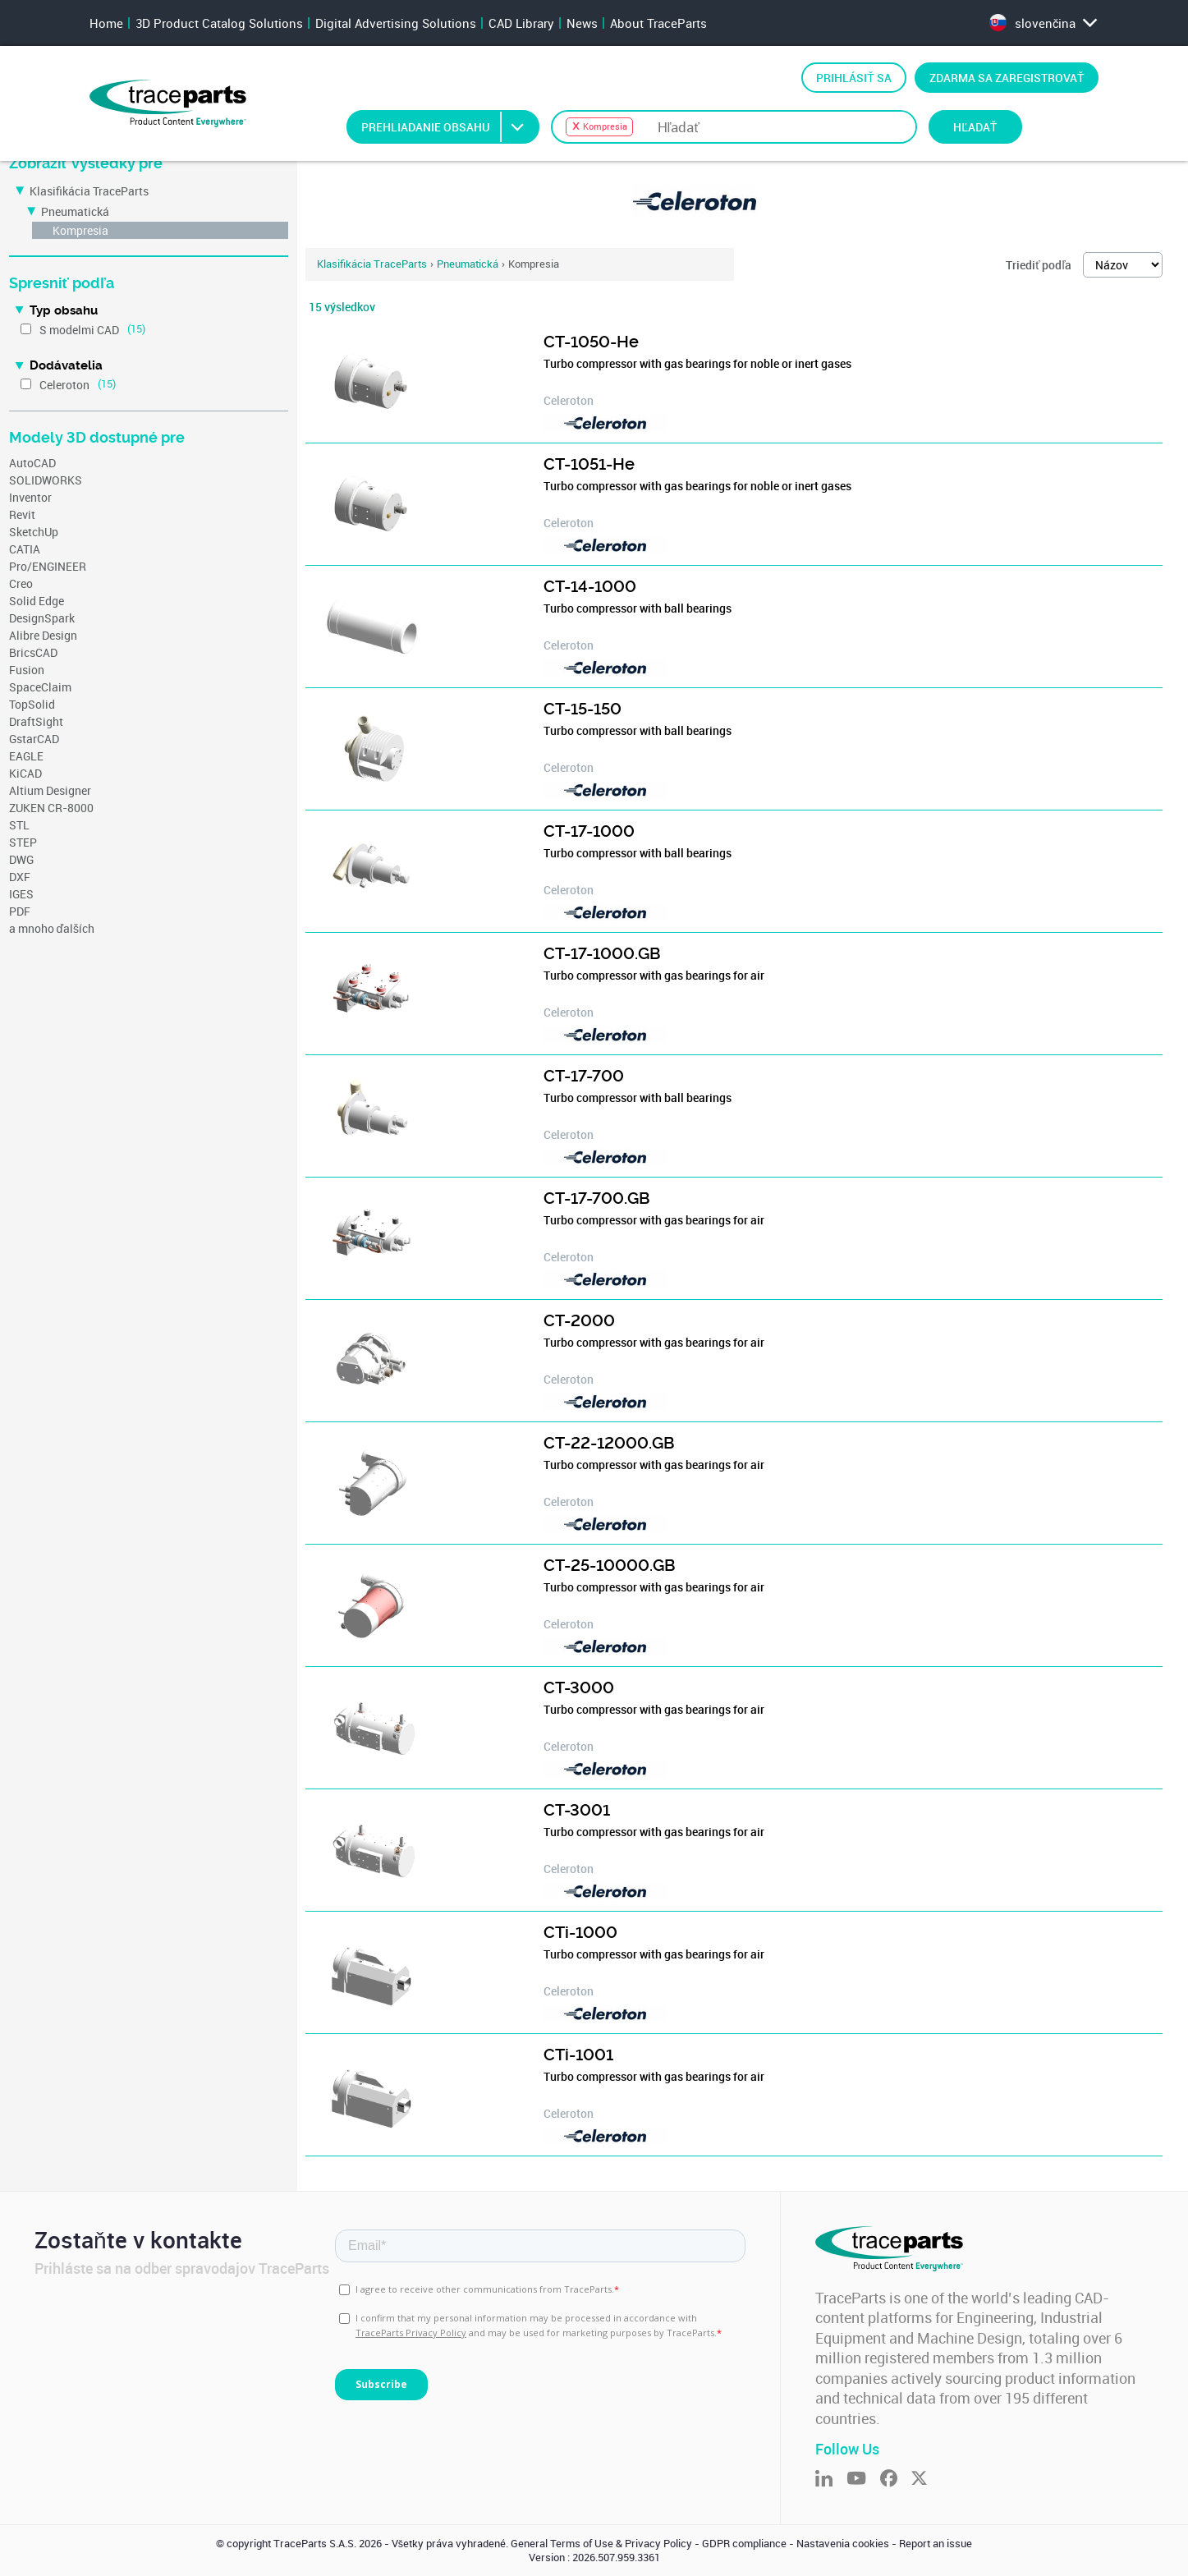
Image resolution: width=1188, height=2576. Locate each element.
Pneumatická (75, 211)
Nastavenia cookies (842, 2544)
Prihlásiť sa (854, 77)
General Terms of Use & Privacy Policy (601, 2544)
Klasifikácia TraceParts (89, 191)
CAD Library (521, 23)
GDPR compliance (744, 2544)
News (582, 23)
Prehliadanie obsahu (449, 127)
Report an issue (935, 2544)
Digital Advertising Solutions (395, 23)
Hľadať (975, 127)
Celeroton (64, 385)
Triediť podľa (1038, 265)
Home (106, 23)
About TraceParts (658, 23)
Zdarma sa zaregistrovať (1007, 77)
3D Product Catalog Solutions (219, 23)
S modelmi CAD (79, 329)
